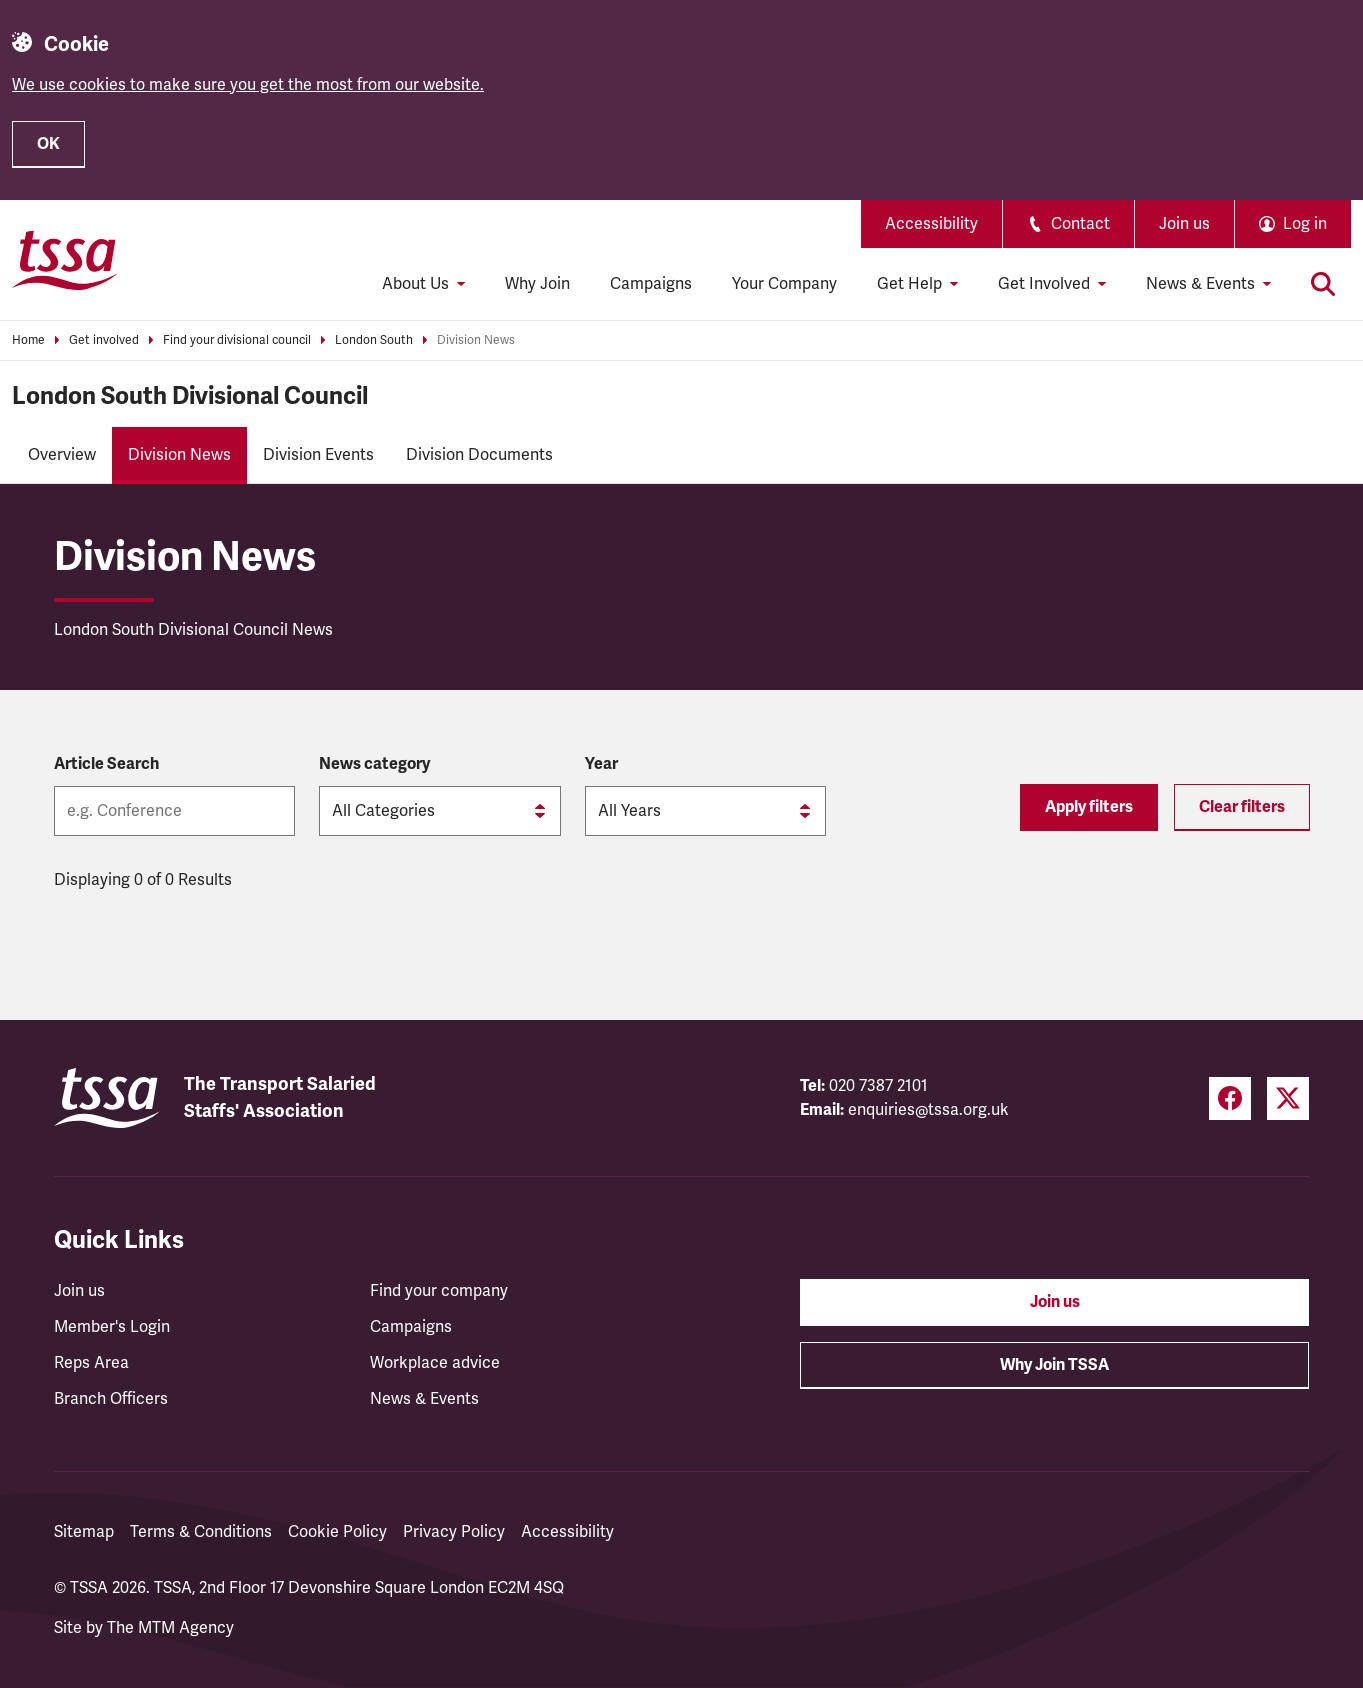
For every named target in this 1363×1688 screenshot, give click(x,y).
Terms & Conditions (201, 1532)
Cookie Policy (337, 1532)
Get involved (104, 340)
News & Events (424, 1399)
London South (374, 340)
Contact (1068, 224)
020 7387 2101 (878, 1086)
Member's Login (112, 1327)
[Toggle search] (1323, 284)
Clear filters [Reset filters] (1242, 807)
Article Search (106, 764)
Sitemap (84, 1532)
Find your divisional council (237, 340)
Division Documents (479, 455)
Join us (1184, 224)
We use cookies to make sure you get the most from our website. (248, 85)
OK (48, 144)
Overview (62, 455)
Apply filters (1089, 807)
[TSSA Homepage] (65, 260)
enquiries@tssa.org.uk (928, 1110)
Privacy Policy (454, 1532)
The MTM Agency (170, 1628)
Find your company (439, 1291)
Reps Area (91, 1363)
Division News (476, 340)
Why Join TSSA (1054, 1365)
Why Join (537, 284)
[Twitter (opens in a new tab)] (1288, 1098)
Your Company (784, 284)
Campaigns (651, 284)
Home (28, 340)
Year (601, 764)
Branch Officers (111, 1399)
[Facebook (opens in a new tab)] (1230, 1098)
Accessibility (931, 224)
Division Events (318, 455)
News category (374, 764)
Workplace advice (435, 1363)
